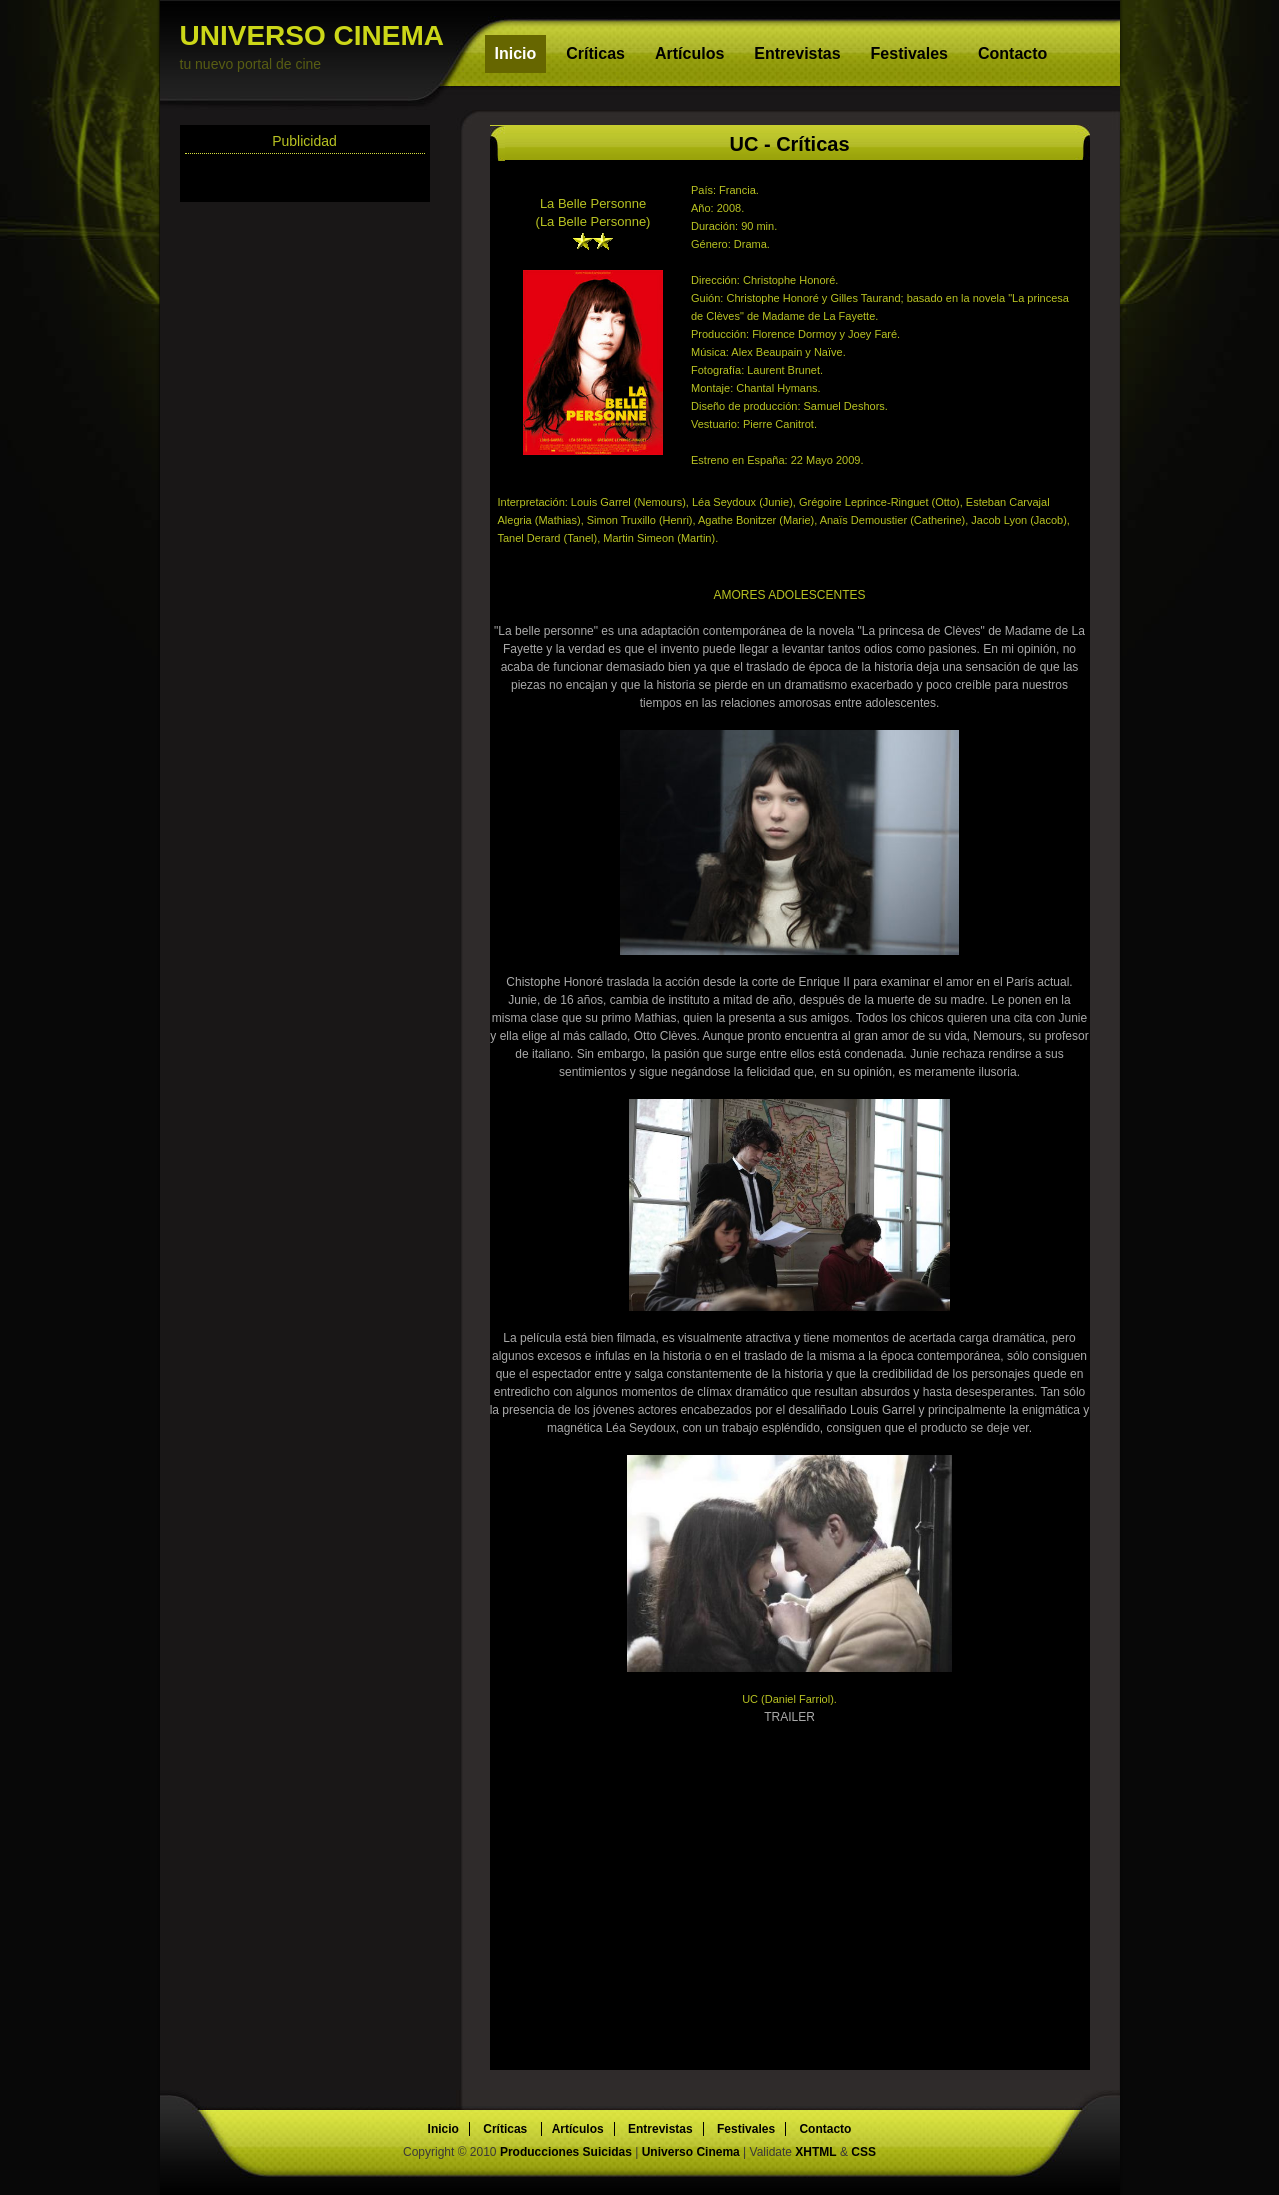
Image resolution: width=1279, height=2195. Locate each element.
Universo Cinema (691, 2152)
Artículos (689, 53)
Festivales (909, 53)
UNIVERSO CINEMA (320, 46)
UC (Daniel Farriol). (789, 1699)
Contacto (1012, 53)
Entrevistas (797, 53)
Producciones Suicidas (567, 2152)
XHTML (815, 2152)
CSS (863, 2152)
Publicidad (304, 141)
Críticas (595, 53)
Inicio (516, 53)
